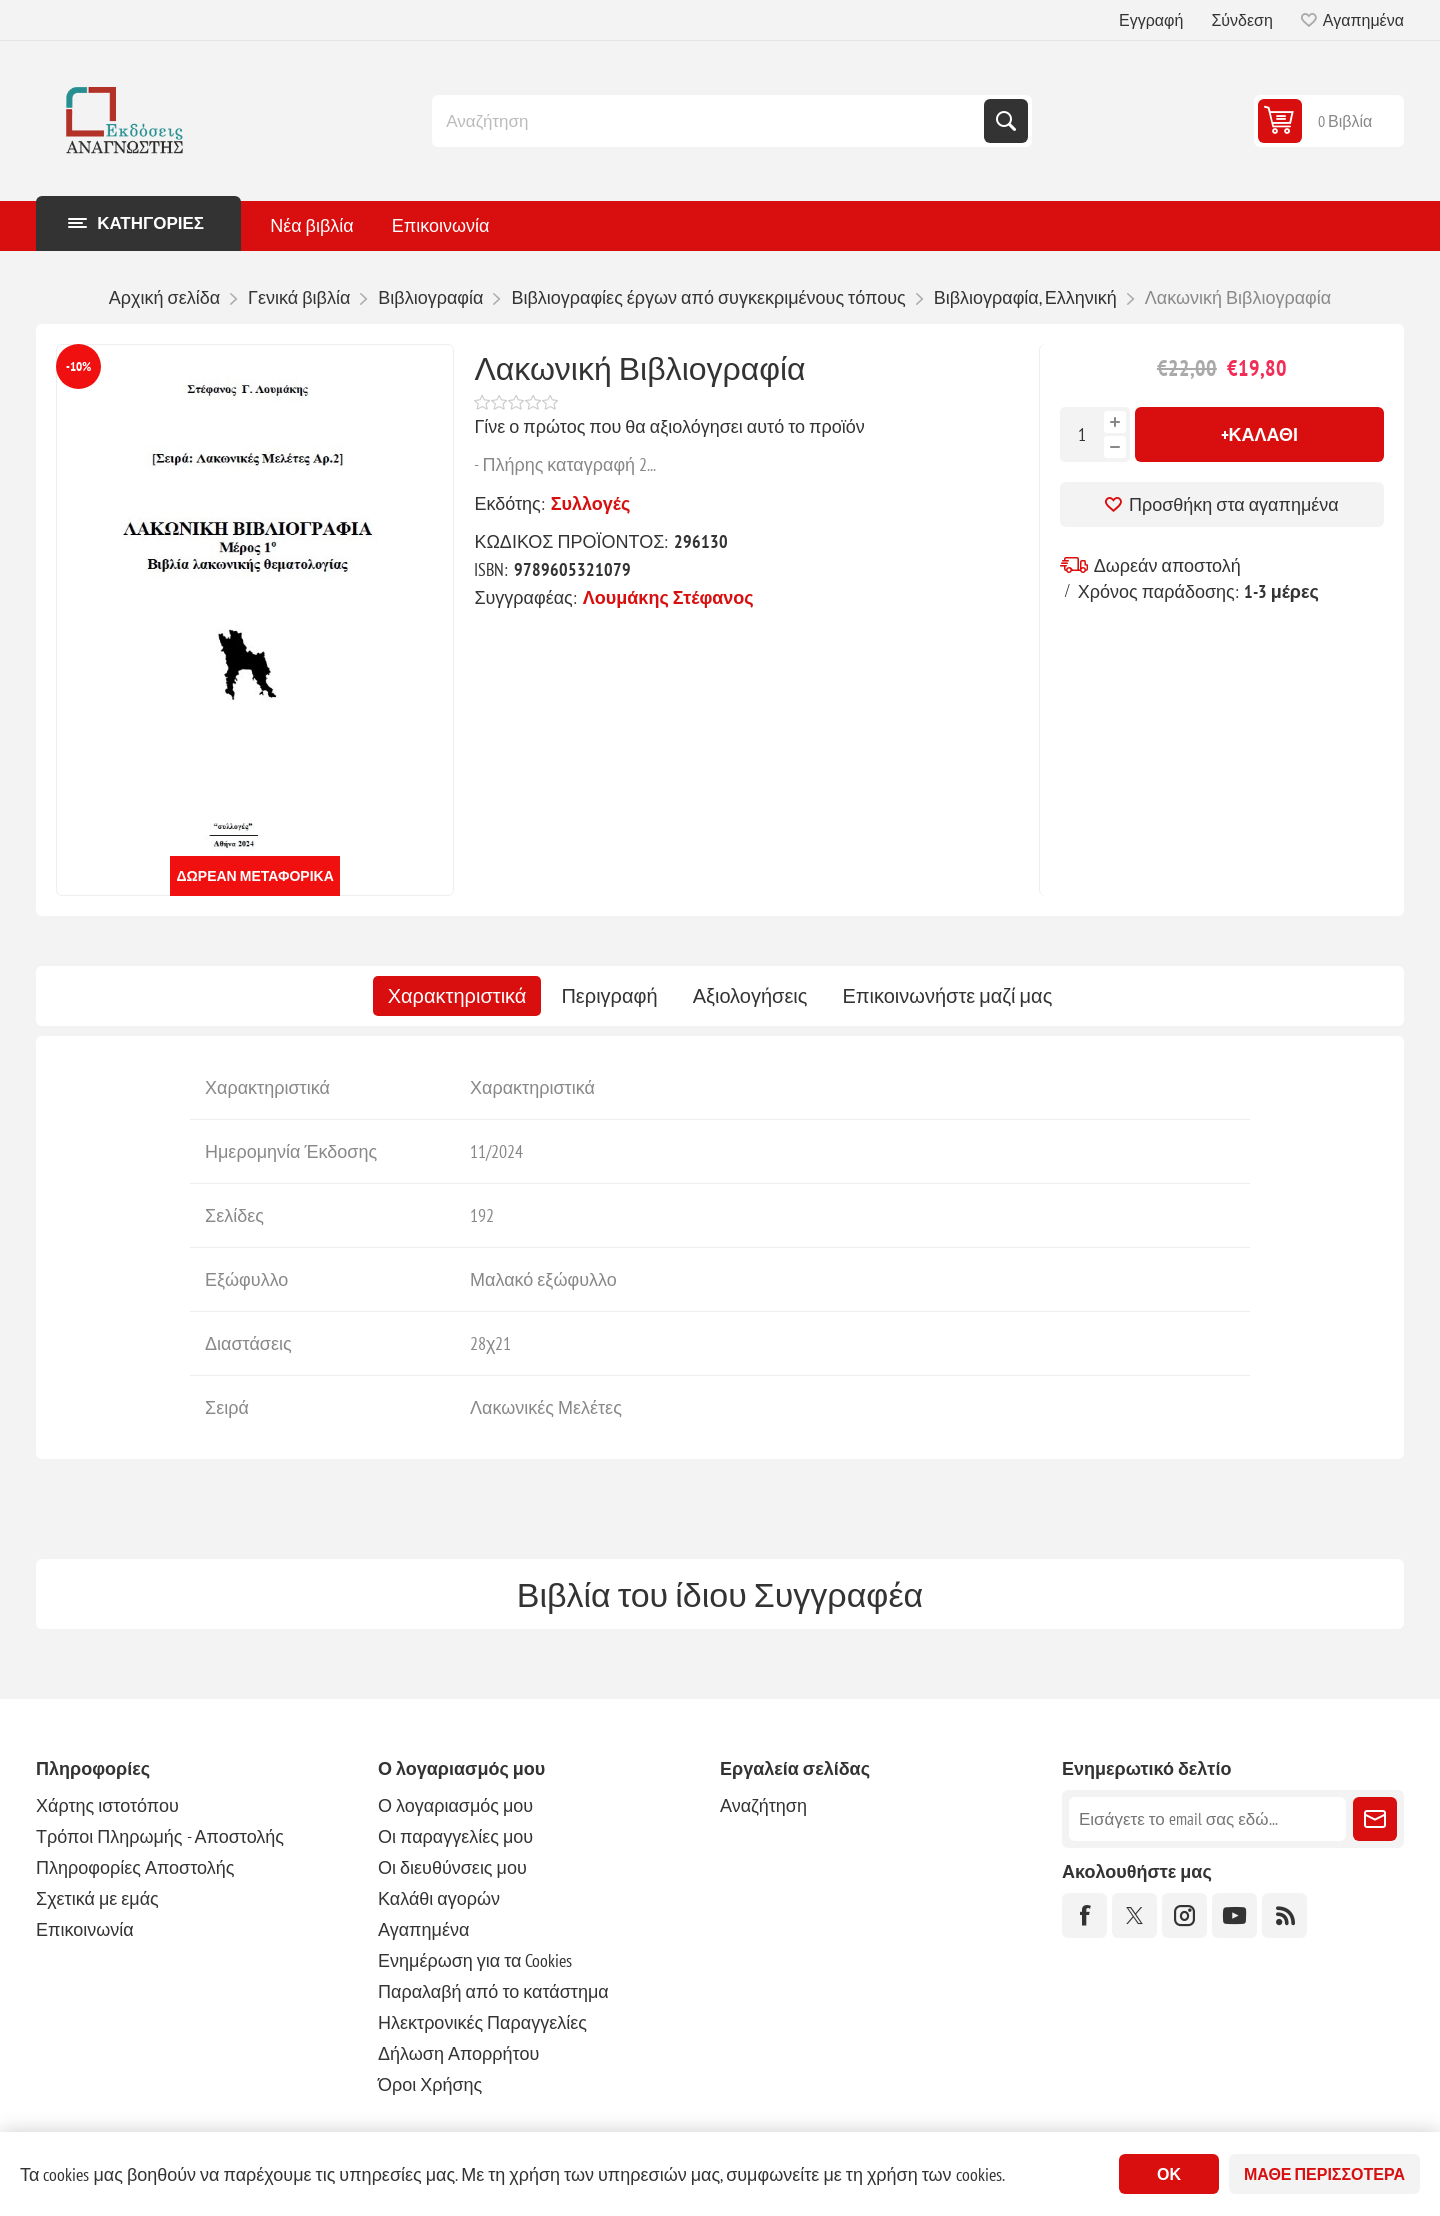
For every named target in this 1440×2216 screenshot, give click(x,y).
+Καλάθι (1260, 434)
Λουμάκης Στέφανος (668, 597)
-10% (78, 366)
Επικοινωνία (85, 1929)
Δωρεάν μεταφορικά (255, 876)
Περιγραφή (609, 996)
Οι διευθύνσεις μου (452, 1867)
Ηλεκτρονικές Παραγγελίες (482, 2022)
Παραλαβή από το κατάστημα (493, 1991)
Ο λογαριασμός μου (455, 1805)
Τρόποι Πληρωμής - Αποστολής (160, 1836)
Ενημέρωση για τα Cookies (475, 1960)
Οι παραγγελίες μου (455, 1836)
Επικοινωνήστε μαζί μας (947, 996)
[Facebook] (1084, 1915)
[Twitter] (1134, 1915)
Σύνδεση (1241, 20)
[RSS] (1284, 1915)
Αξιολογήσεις (750, 996)
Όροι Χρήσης (430, 2084)
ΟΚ (1169, 2174)
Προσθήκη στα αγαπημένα (1234, 504)
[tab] (457, 996)
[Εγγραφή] (1207, 1819)
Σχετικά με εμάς (97, 1898)
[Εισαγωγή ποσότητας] (1082, 434)
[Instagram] (1184, 1915)
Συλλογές (591, 503)
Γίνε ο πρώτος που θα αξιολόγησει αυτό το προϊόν (669, 426)
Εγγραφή (1151, 20)
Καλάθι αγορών (439, 1898)
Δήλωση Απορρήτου (458, 2053)
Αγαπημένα (423, 1929)
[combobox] (710, 121)
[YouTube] (1234, 1915)
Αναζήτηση (1006, 121)
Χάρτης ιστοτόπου (107, 1805)
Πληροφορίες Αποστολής (135, 1867)
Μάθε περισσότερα (1324, 2174)
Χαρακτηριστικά (457, 996)
